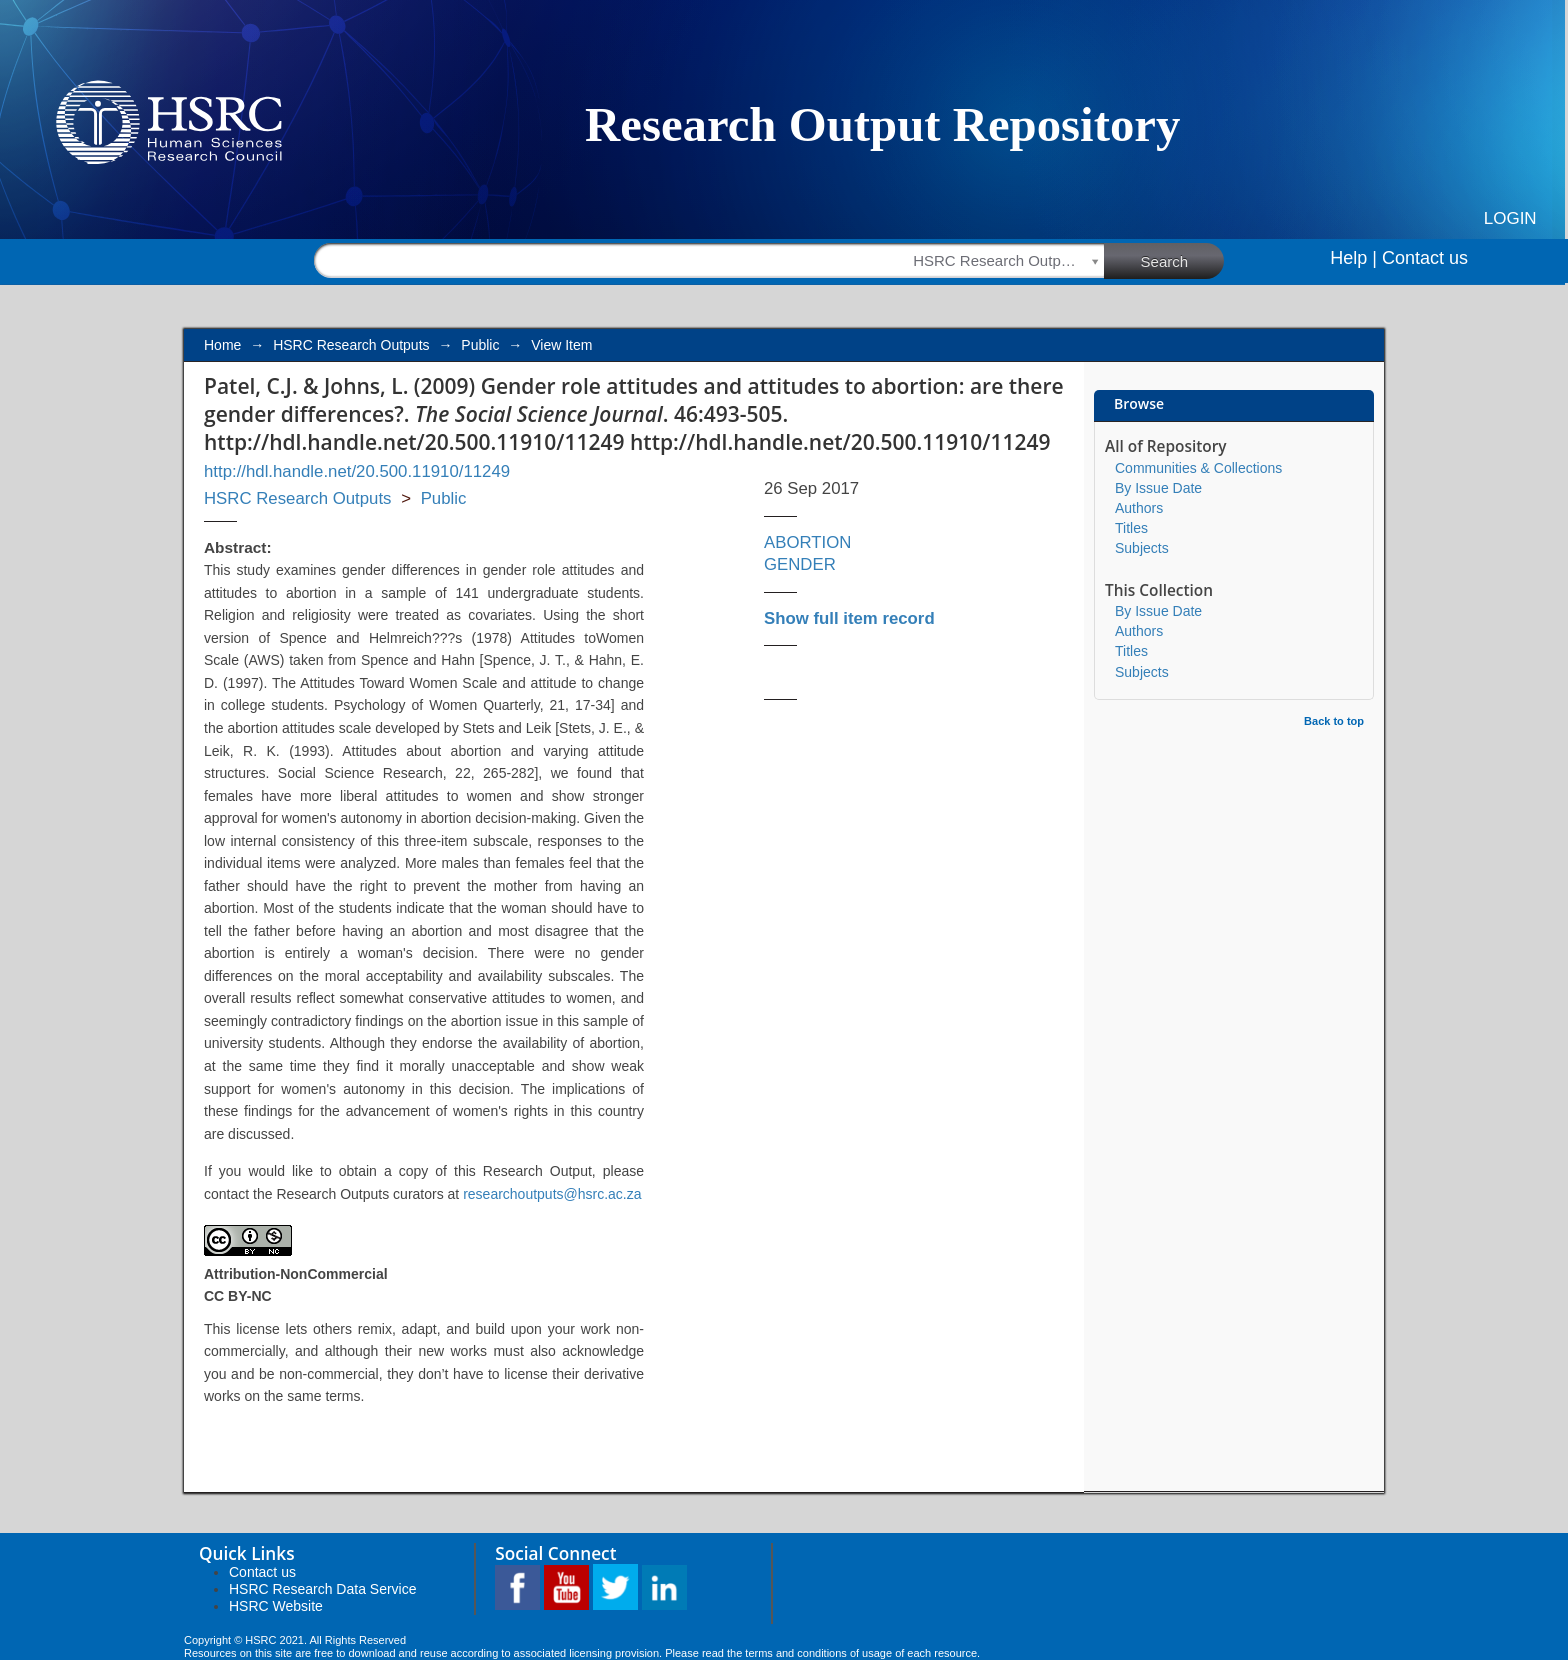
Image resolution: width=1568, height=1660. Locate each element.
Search (1183, 260)
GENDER (800, 564)
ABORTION (807, 542)
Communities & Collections (1198, 468)
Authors (1139, 508)
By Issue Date (1158, 488)
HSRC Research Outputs (351, 345)
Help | (1353, 258)
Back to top (1334, 721)
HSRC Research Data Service (323, 1589)
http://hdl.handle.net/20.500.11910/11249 (357, 471)
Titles (1131, 528)
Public (480, 345)
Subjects (1142, 548)
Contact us (1425, 258)
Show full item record (849, 618)
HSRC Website (276, 1606)
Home (222, 345)
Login (1510, 218)
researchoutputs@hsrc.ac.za (552, 1194)
